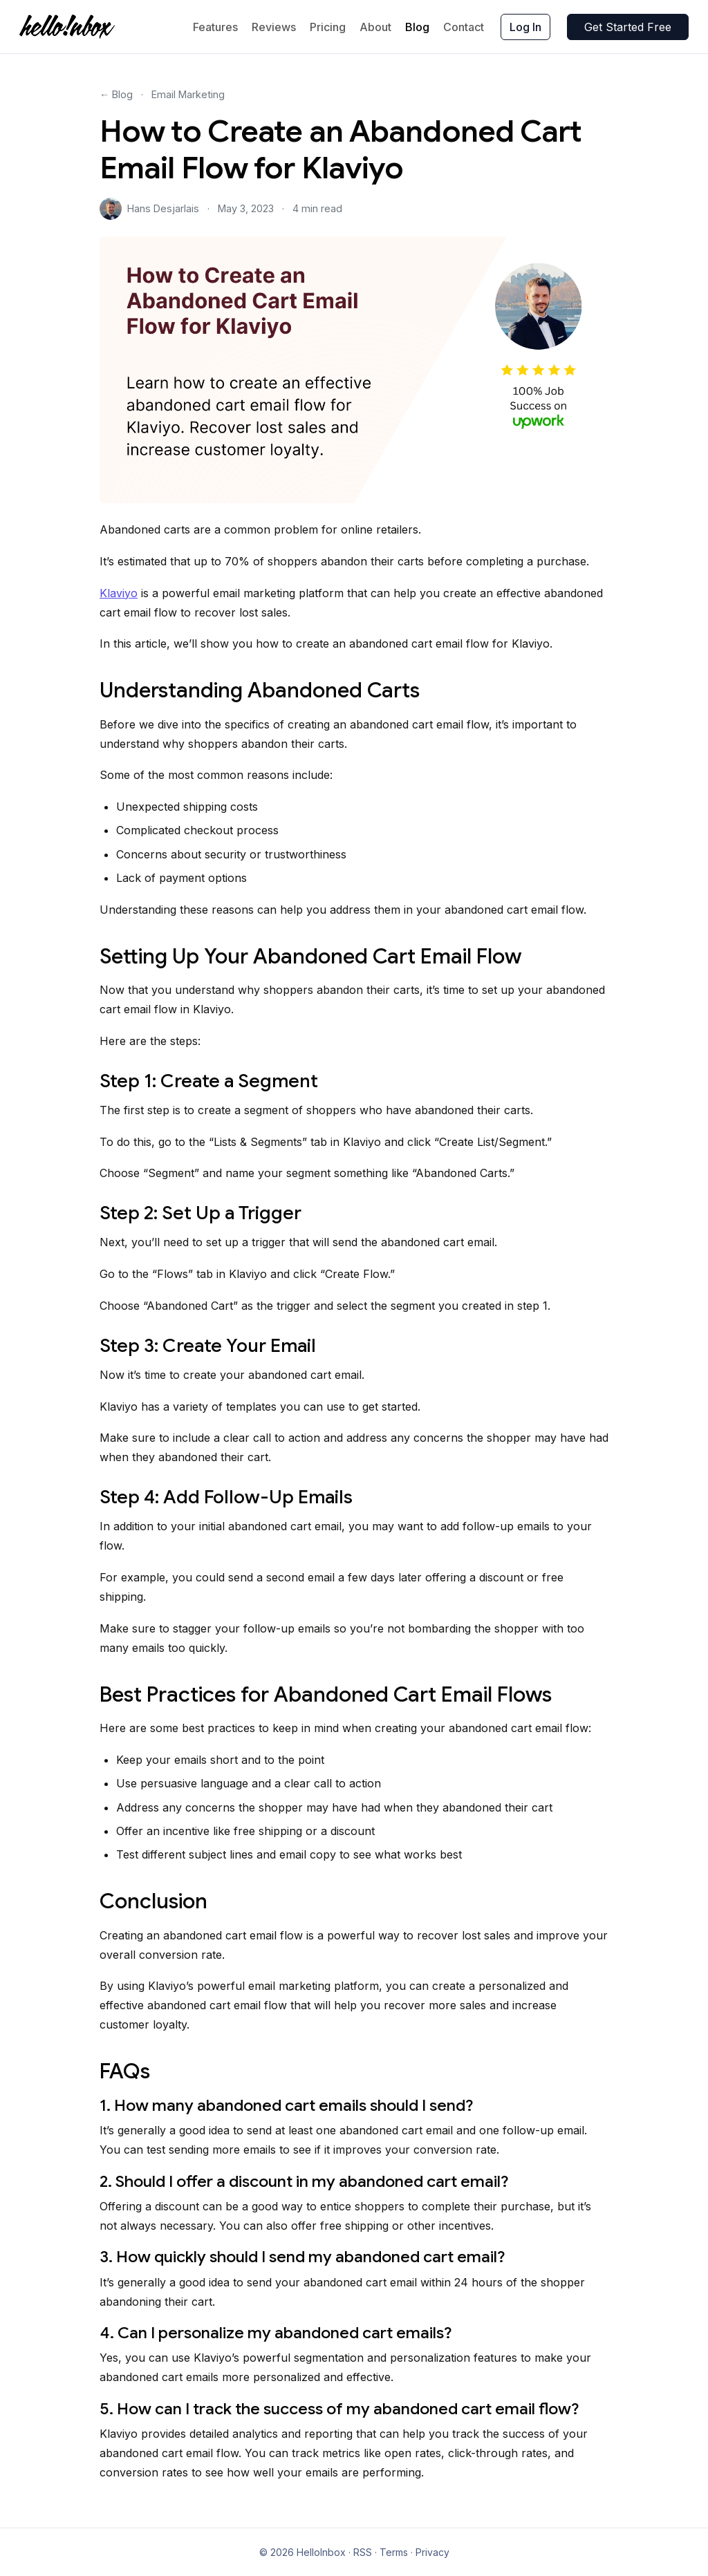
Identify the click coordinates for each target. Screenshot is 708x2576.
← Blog (116, 94)
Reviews (274, 27)
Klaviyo (119, 593)
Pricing (328, 27)
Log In (525, 27)
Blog (417, 27)
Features (215, 27)
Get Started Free (627, 27)
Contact (463, 27)
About (375, 27)
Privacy (432, 2552)
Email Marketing (188, 94)
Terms (394, 2552)
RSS (362, 2552)
